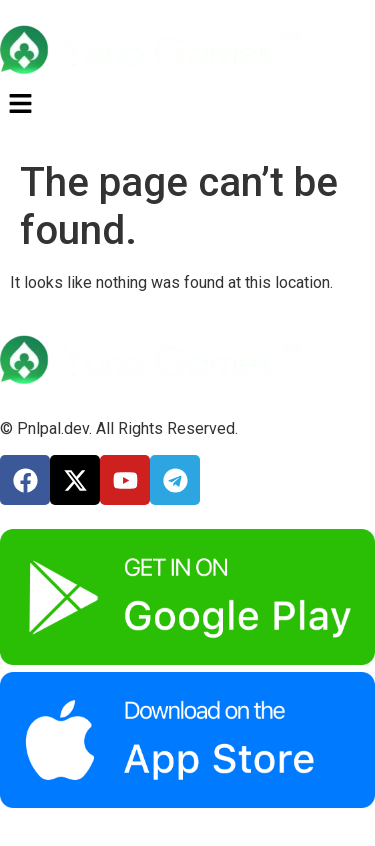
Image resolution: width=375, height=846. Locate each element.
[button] (187, 105)
